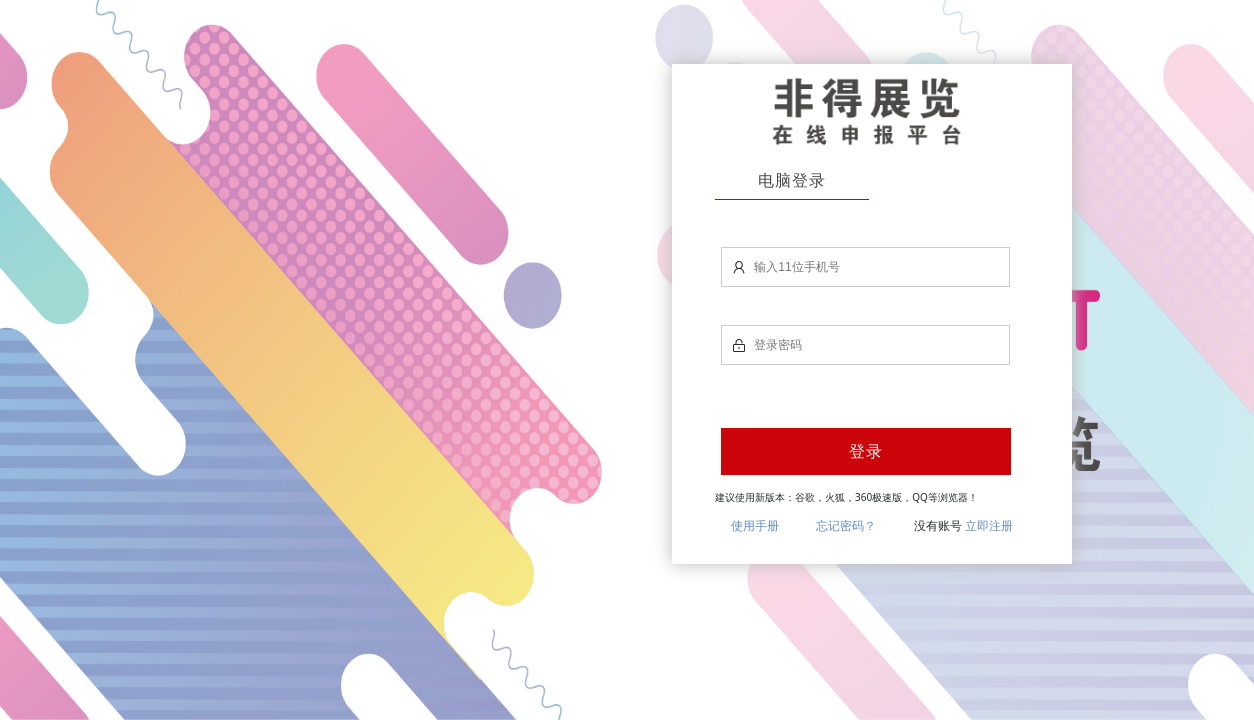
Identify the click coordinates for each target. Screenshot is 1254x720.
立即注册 (989, 525)
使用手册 (755, 525)
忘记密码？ (846, 525)
